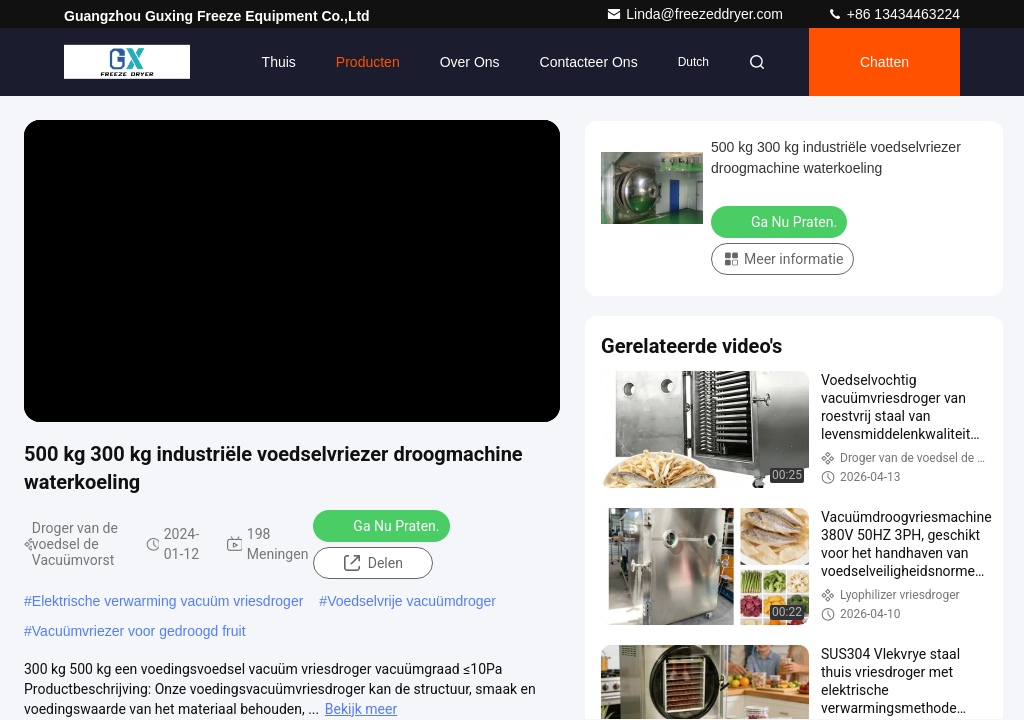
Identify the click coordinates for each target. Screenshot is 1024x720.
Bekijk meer (361, 709)
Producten (368, 62)
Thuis (279, 62)
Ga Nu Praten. (383, 525)
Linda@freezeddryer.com (696, 14)
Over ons (470, 62)
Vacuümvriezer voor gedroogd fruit (139, 631)
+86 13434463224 (893, 14)
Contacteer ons (589, 62)
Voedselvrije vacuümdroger (411, 601)
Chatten (884, 62)
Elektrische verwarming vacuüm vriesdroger (168, 601)
